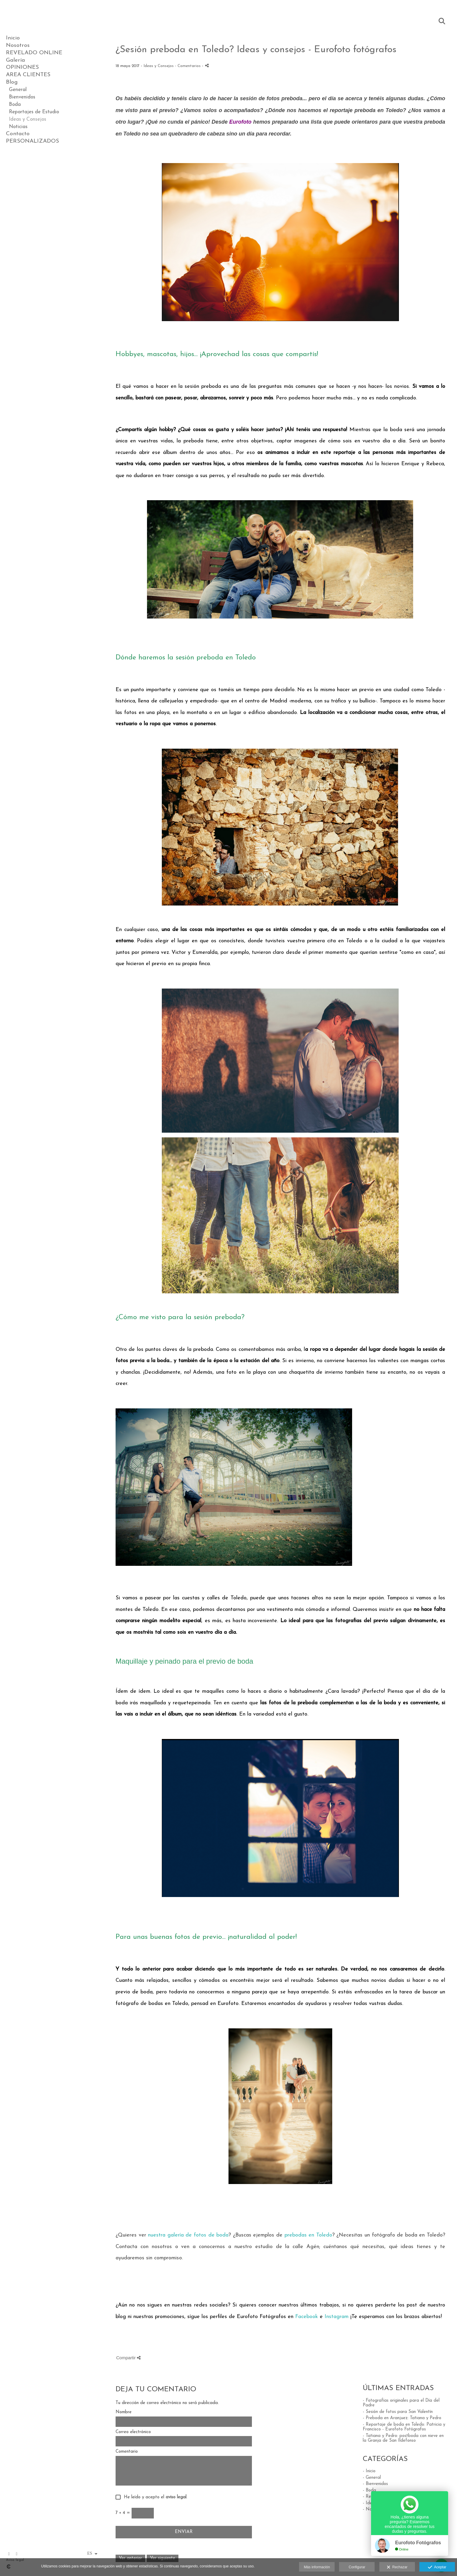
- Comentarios (188, 66)
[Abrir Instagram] (17, 2554)
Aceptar (437, 2567)
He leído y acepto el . (154, 2497)
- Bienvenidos (375, 2484)
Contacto (18, 134)
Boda (15, 104)
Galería (15, 60)
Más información (317, 2567)
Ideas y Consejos (27, 119)
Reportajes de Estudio (34, 111)
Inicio (13, 38)
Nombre (124, 2412)
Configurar (357, 2567)
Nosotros (18, 45)
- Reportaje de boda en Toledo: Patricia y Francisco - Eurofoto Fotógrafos (404, 2427)
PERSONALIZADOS (32, 141)
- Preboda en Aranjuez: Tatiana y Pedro (402, 2418)
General (18, 89)
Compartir (128, 2357)
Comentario (127, 2451)
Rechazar (397, 2567)
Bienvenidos (22, 97)
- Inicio (369, 2471)
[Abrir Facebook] (9, 2554)
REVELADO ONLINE (34, 53)
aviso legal (176, 2497)
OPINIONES (22, 67)
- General (372, 2477)
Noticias (18, 126)
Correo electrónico (133, 2432)
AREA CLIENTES (28, 75)
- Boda (369, 2490)
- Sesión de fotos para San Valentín (398, 2412)
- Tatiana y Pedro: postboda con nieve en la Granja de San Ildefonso (403, 2438)
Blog (12, 82)
